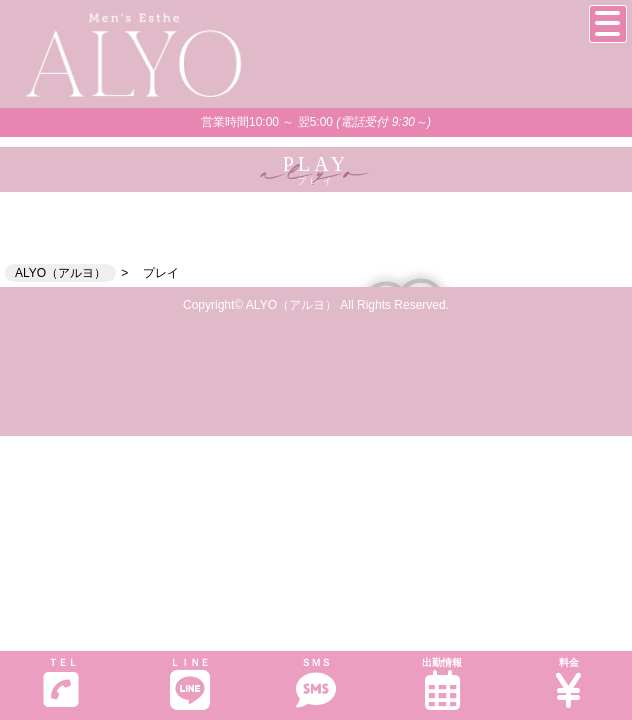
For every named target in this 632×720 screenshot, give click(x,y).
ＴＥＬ (61, 683)
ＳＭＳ (316, 683)
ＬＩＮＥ (189, 683)
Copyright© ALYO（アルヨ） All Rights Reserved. (316, 305)
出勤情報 (442, 683)
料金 (569, 683)
